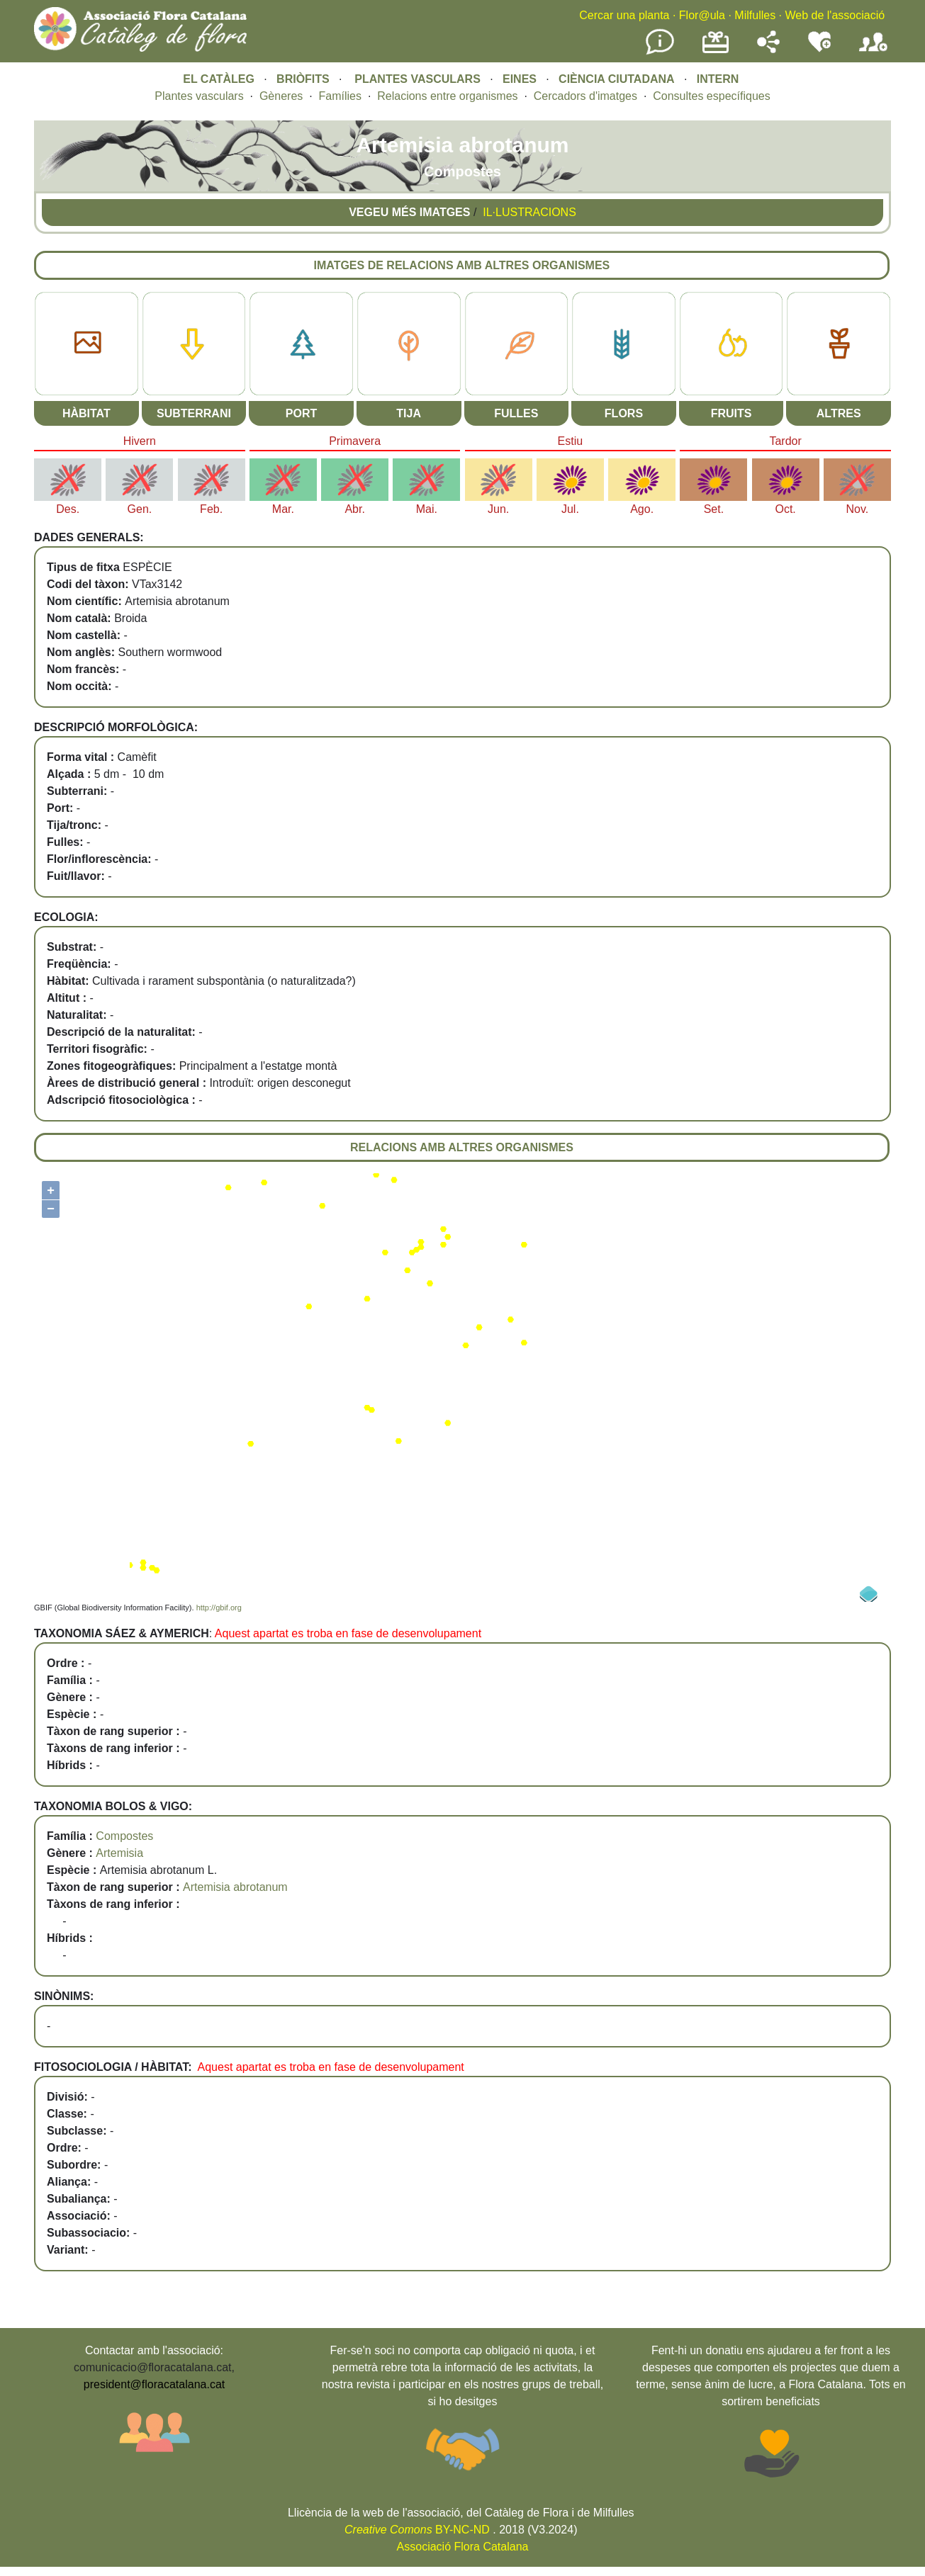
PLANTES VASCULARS (417, 79)
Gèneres (281, 96)
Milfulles (754, 15)
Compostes (124, 1836)
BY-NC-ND (417, 2530)
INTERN (718, 79)
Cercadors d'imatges (585, 96)
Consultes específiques (711, 96)
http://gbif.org (219, 1607)
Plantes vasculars (199, 96)
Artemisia (119, 1853)
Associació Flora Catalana (463, 2547)
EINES (520, 79)
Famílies (340, 96)
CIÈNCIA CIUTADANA (617, 79)
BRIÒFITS (304, 79)
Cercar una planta (624, 15)
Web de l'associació (835, 15)
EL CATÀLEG (218, 79)
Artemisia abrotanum (235, 1887)
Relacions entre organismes (447, 96)
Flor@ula (702, 15)
